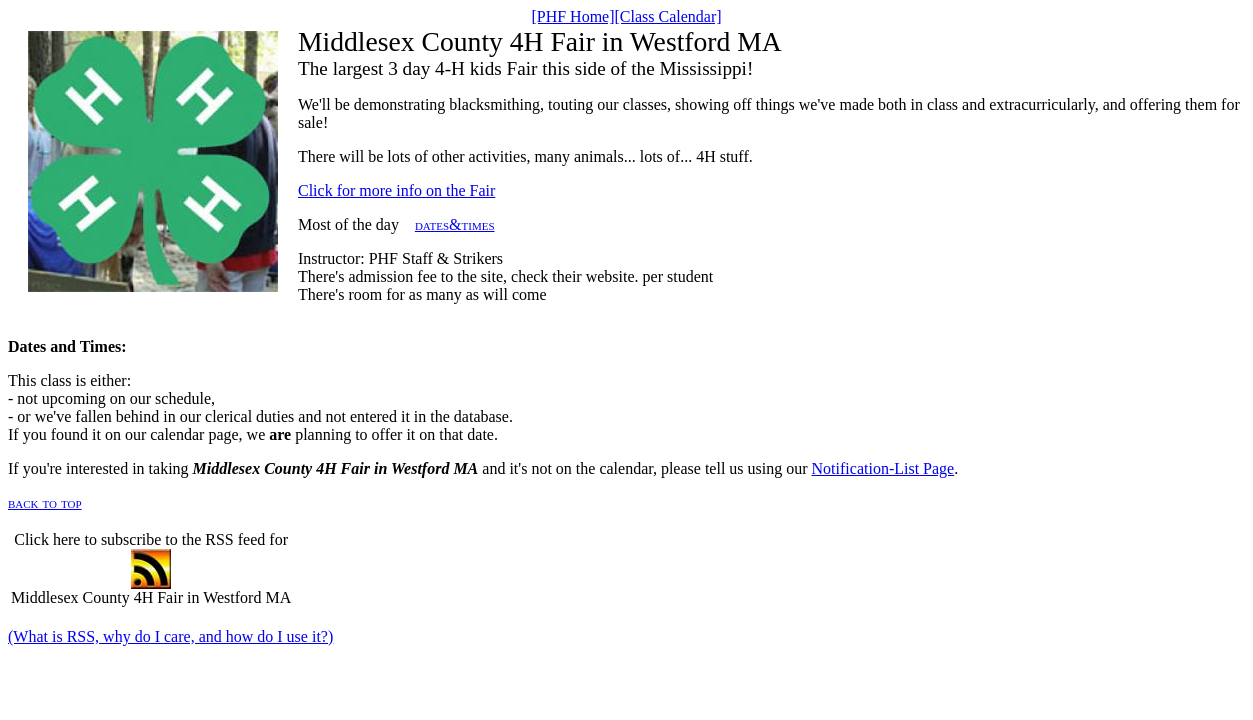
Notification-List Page (883, 468)
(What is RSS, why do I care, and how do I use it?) (170, 636)
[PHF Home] (572, 16)
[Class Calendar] (668, 16)
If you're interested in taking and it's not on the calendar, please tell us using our (410, 468)
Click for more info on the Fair (396, 190)
